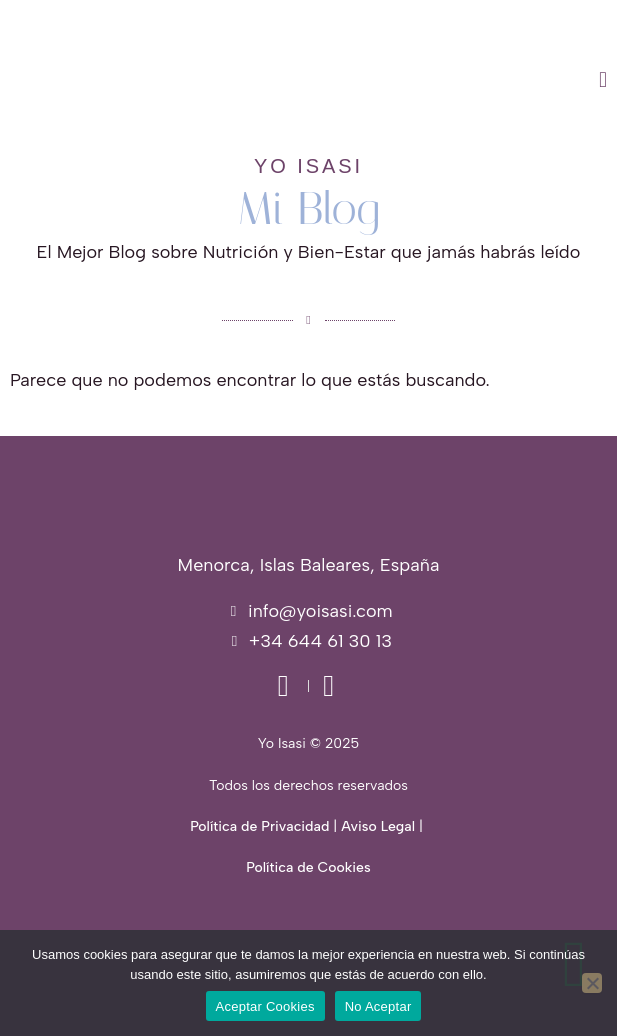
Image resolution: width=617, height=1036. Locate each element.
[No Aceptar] (592, 983)
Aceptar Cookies (265, 1006)
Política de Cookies (308, 867)
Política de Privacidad (259, 826)
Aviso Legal (378, 826)
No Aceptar (378, 1006)
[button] (398, 80)
